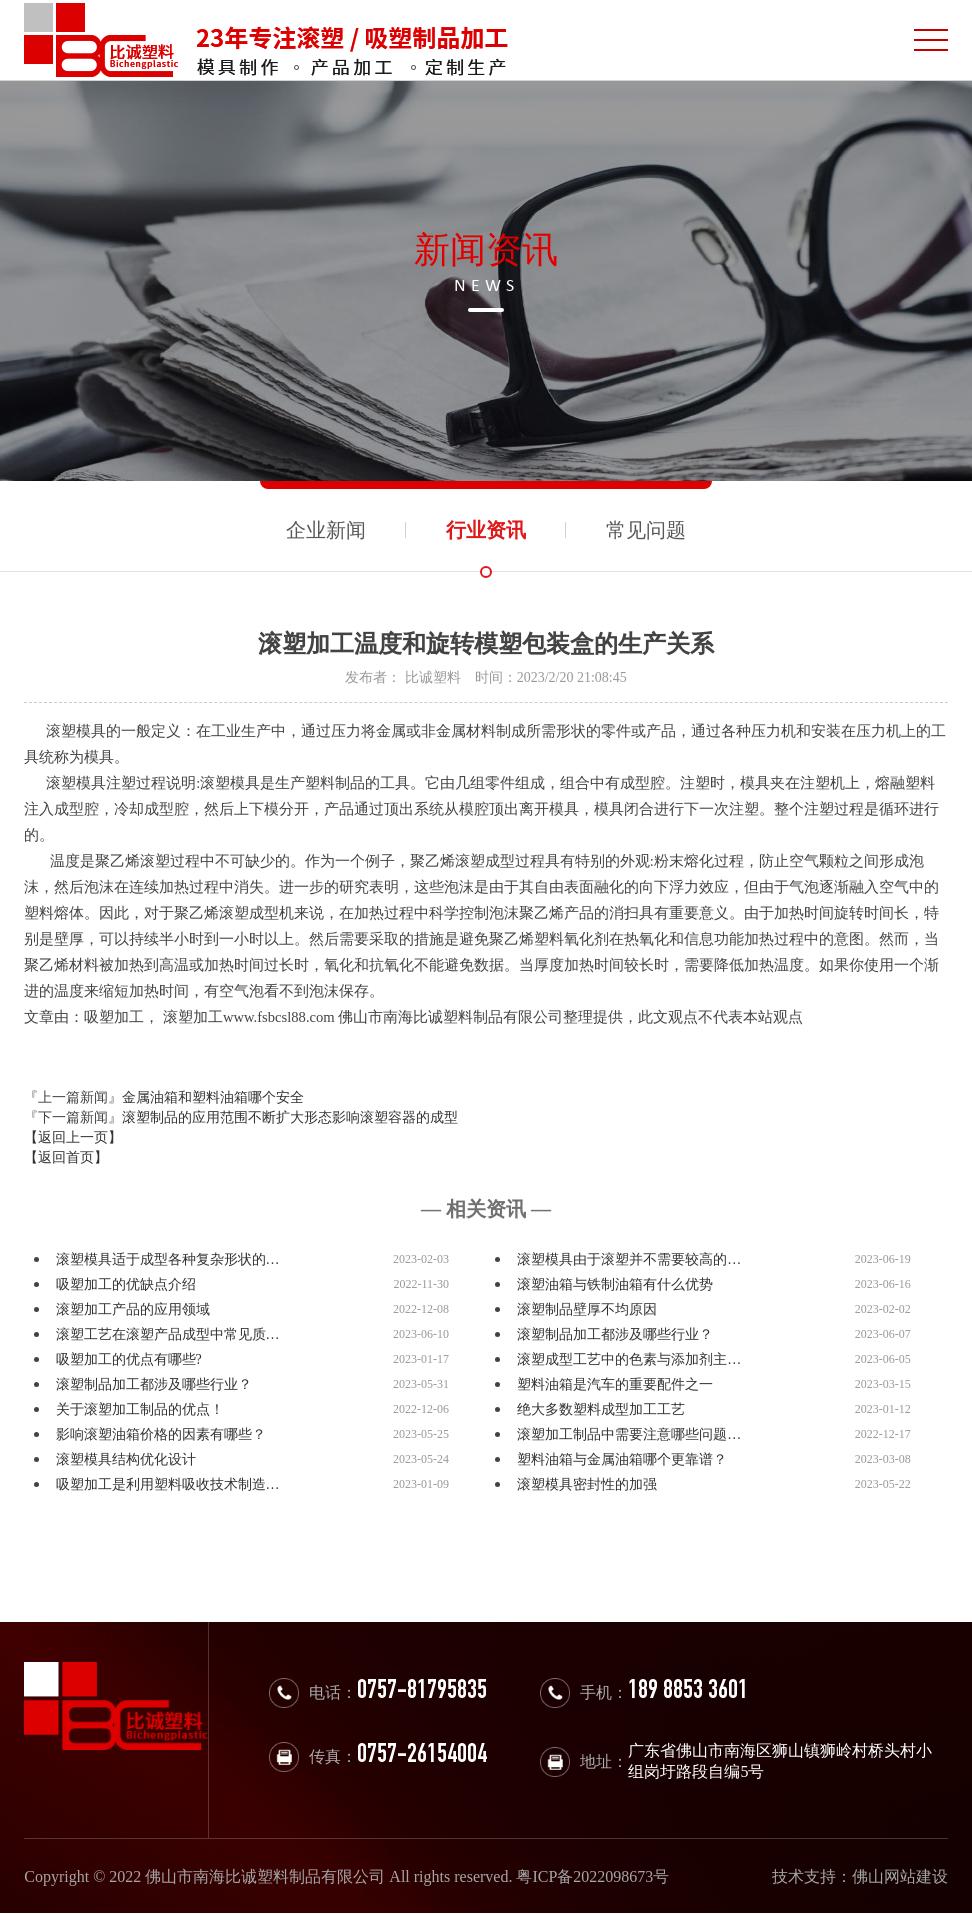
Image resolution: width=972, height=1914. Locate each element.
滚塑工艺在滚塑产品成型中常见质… (168, 1334)
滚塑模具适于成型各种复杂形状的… (168, 1259)
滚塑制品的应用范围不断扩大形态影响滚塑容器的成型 (290, 1117)
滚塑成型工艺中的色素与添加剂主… (629, 1359)
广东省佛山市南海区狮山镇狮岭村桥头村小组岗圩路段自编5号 (780, 1761)
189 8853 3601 (688, 1692)
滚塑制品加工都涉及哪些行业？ (615, 1334)
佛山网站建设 (900, 1876)
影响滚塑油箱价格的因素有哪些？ (161, 1434)
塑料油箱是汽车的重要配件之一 (615, 1384)
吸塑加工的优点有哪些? (129, 1359)
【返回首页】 (66, 1157)
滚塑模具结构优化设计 (126, 1459)
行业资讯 (486, 530)
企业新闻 (326, 530)
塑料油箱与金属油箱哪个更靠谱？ (622, 1459)
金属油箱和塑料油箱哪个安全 (213, 1097)
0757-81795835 (422, 1692)
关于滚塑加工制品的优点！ (140, 1409)
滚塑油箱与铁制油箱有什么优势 (615, 1284)
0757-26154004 (422, 1756)
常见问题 (646, 530)
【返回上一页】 (73, 1137)
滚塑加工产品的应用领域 (133, 1309)
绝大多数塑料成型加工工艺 (601, 1409)
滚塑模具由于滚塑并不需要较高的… (629, 1259)
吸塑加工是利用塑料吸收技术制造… (168, 1484)
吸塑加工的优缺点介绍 (126, 1284)
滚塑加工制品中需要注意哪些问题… (629, 1434)
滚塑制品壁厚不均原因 (587, 1309)
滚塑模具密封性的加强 (587, 1484)
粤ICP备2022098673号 (592, 1876)
